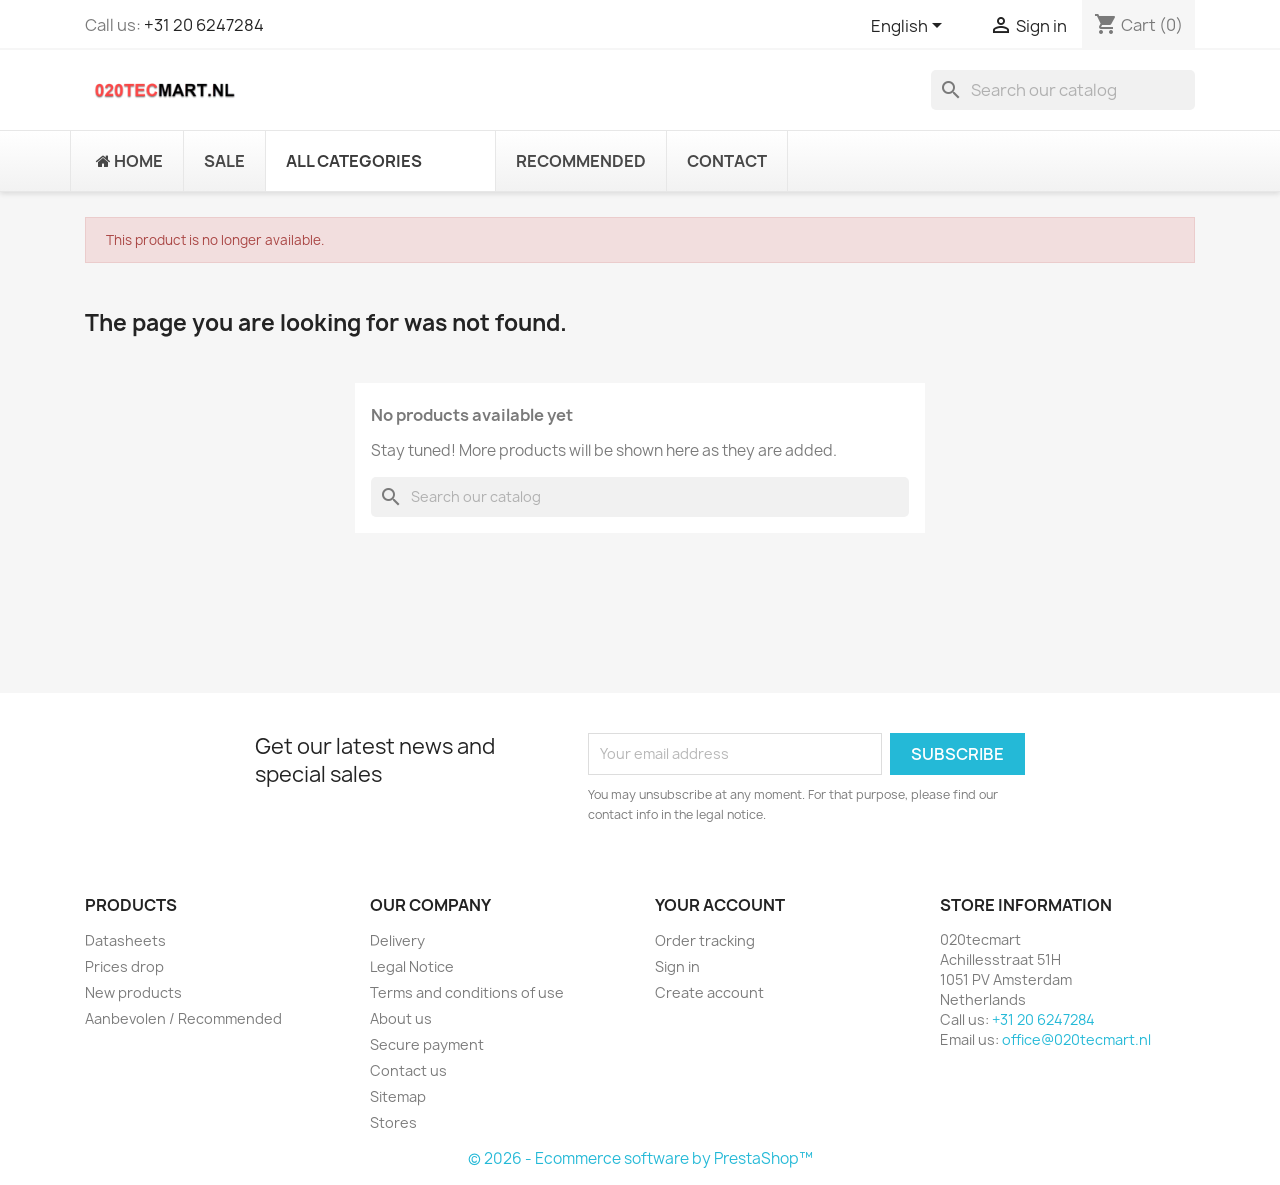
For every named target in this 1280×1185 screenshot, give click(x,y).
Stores (393, 1122)
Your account (720, 905)
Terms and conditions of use (467, 992)
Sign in (677, 966)
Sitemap (398, 1096)
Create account (709, 992)
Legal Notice (412, 966)
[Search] (1063, 90)
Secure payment (427, 1044)
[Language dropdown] (910, 27)
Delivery (397, 940)
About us (401, 1018)
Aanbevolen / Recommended (183, 1018)
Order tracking (705, 940)
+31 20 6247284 (204, 25)
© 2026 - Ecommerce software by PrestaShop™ (640, 1158)
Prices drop (124, 966)
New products (133, 992)
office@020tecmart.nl (1076, 1039)
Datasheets (125, 940)
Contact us (408, 1070)
